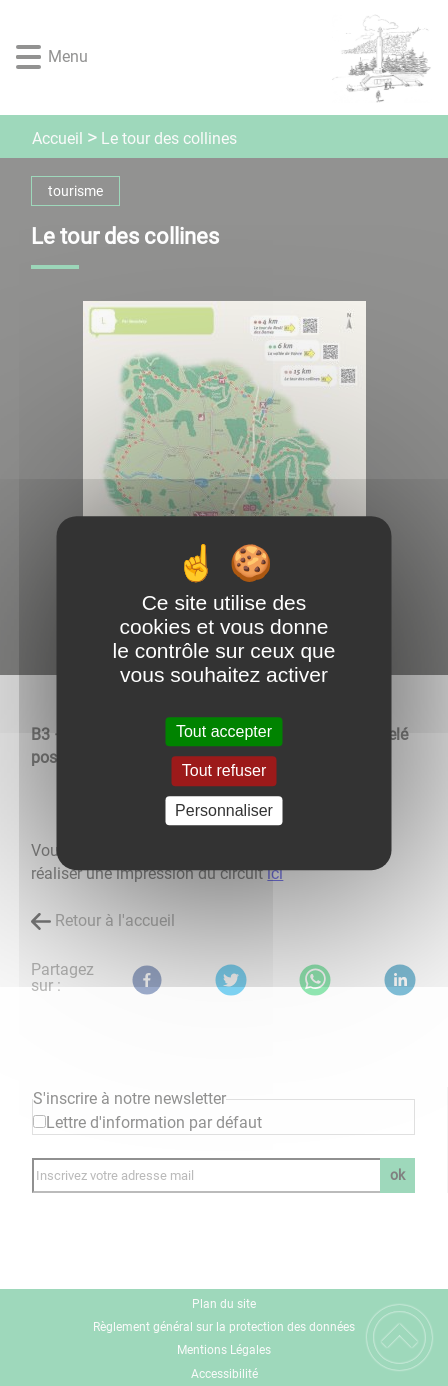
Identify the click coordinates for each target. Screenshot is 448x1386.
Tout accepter (224, 731)
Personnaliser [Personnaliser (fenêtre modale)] (224, 810)
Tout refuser (224, 771)
